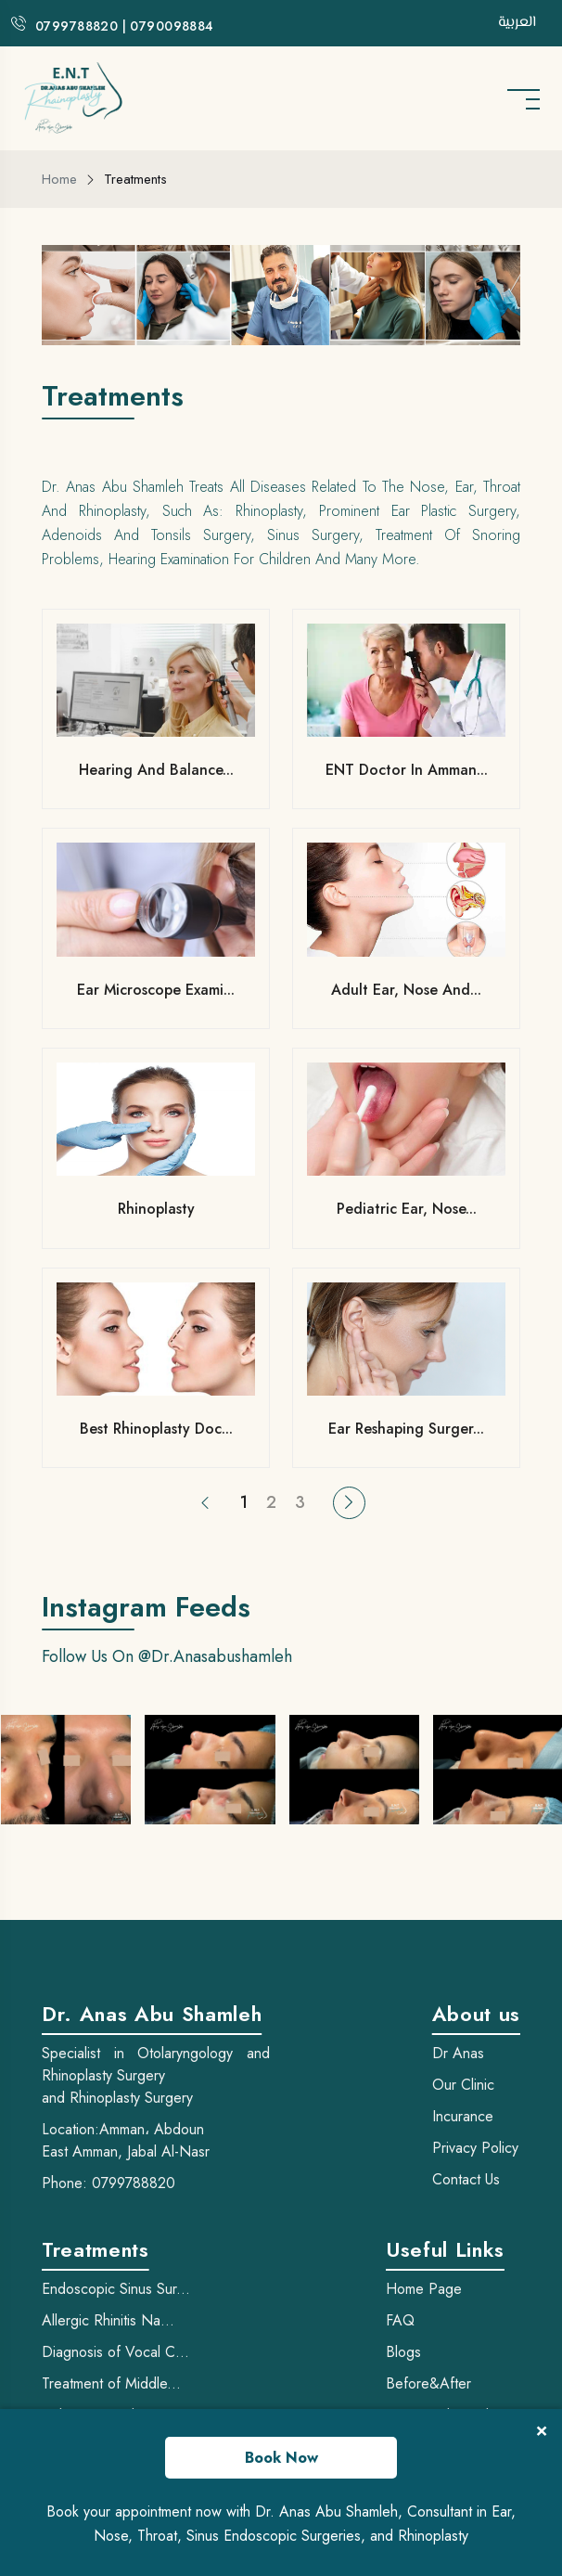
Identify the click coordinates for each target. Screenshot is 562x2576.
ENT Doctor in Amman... (407, 769)
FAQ (400, 2320)
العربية (517, 22)
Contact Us (466, 2179)
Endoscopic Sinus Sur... (116, 2288)
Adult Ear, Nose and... (406, 989)
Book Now (281, 2457)
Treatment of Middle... (111, 2383)
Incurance (462, 2116)
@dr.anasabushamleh (215, 1656)
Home (59, 179)
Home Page (424, 2288)
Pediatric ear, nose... (407, 1208)
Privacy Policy (475, 2147)
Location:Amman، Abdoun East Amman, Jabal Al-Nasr (126, 2140)
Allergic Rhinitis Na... (108, 2320)
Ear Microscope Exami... (156, 989)
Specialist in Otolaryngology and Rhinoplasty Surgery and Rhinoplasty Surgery (156, 2075)
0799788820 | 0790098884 (124, 26)
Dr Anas (458, 2053)
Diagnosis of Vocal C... (115, 2352)
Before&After (428, 2383)
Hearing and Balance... (156, 769)
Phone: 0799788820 (108, 2183)
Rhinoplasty (156, 1208)
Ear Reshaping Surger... (406, 1428)
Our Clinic (463, 2084)
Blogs (403, 2352)
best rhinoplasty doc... (156, 1428)
